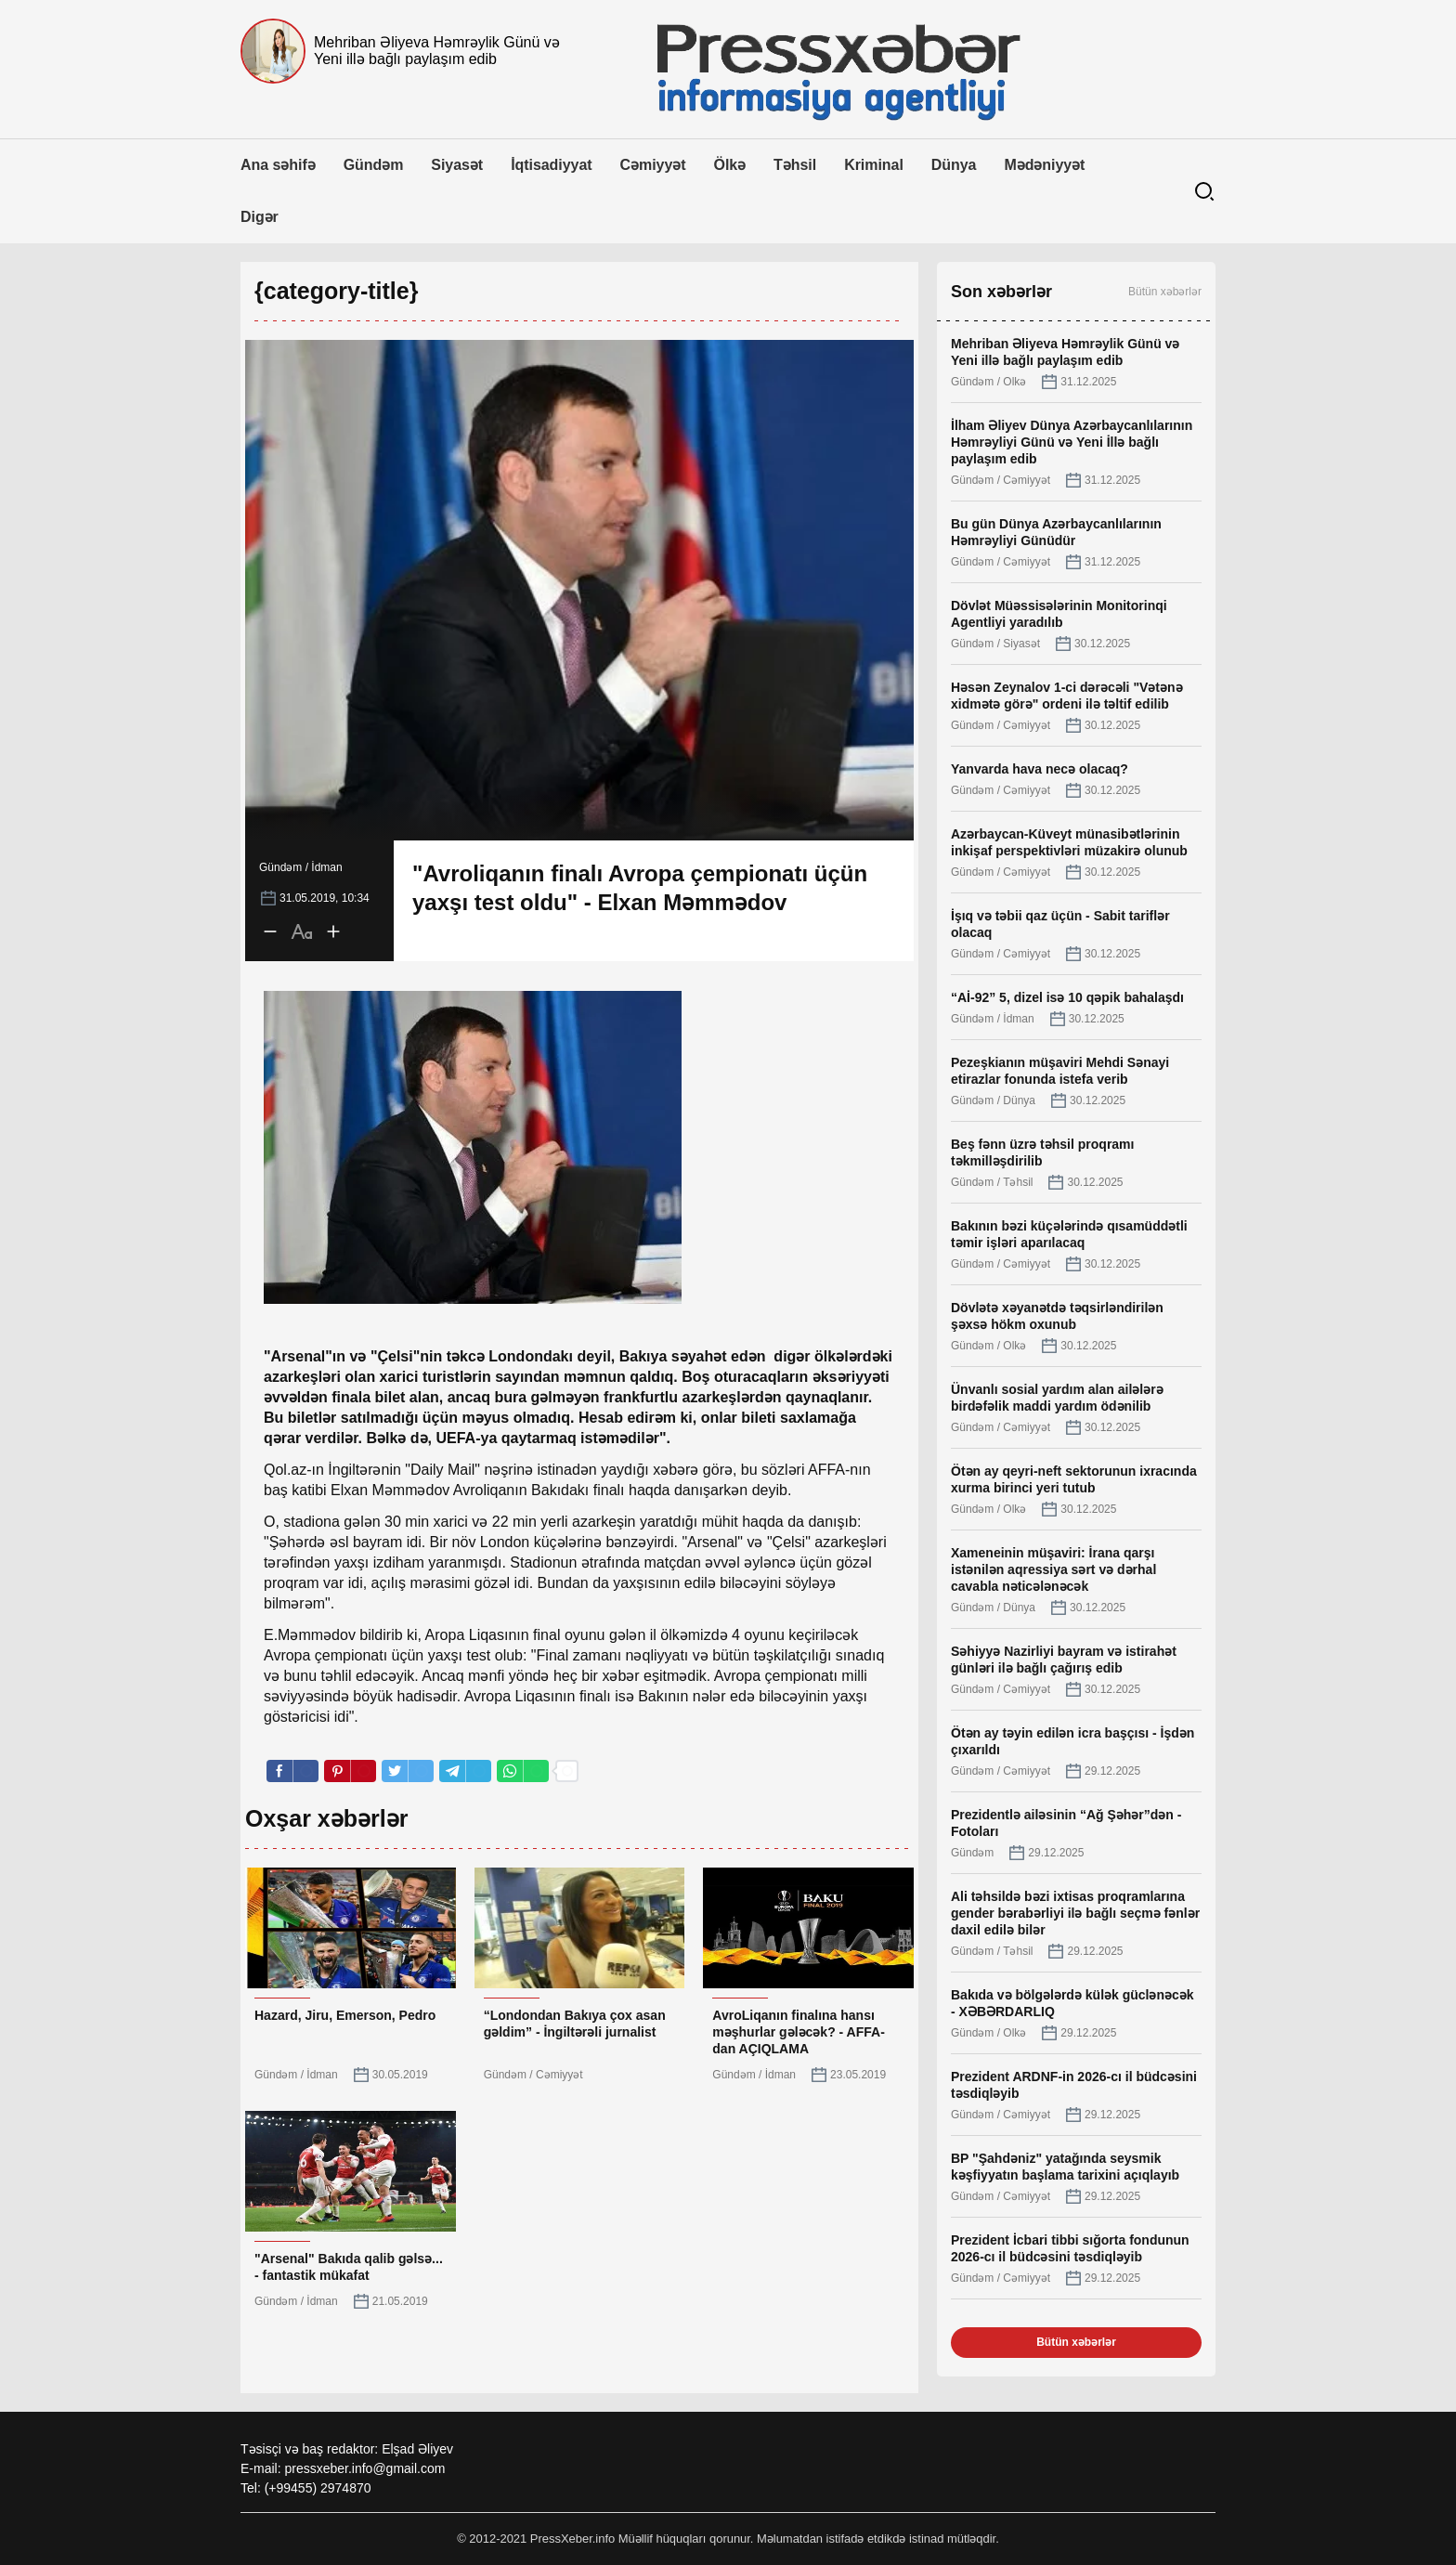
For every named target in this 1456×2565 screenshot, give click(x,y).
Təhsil (795, 165)
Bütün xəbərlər (1165, 291)
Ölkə (730, 165)
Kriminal (874, 165)
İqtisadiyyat (551, 165)
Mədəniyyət (1044, 165)
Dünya (954, 165)
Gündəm (374, 165)
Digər (259, 217)
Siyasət (457, 165)
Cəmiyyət (653, 165)
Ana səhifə (278, 165)
